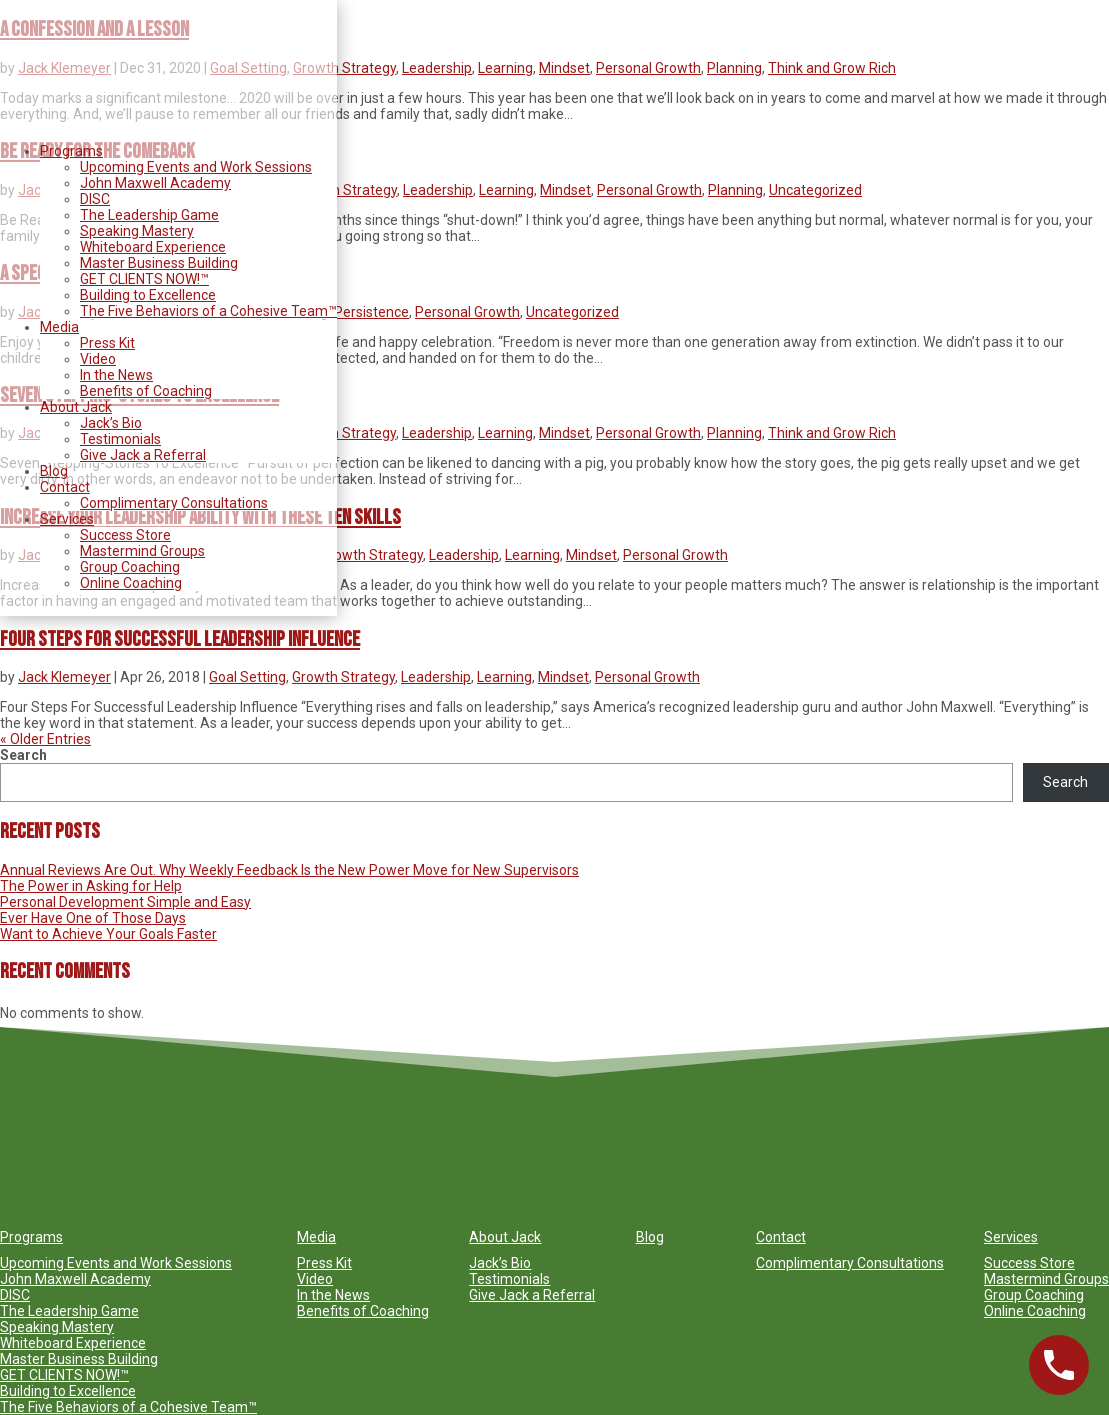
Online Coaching (131, 583)
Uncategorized (815, 190)
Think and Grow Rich (832, 68)
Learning (505, 68)
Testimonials (120, 439)
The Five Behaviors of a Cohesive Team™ (208, 311)
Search (23, 755)
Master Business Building (159, 263)
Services (67, 519)
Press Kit (107, 343)
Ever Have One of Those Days (93, 918)
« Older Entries (45, 739)
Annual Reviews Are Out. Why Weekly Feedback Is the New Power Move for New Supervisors (289, 870)
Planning (734, 68)
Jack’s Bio (111, 423)
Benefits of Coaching (146, 391)
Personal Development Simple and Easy (125, 902)
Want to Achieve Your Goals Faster (108, 934)
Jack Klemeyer (64, 677)
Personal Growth (648, 68)
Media (59, 327)
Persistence (371, 312)
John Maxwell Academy (155, 183)
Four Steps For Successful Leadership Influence (180, 639)
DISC (95, 199)
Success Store (125, 535)
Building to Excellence (148, 295)
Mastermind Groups (142, 551)
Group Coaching (130, 567)
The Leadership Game (149, 215)
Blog (54, 471)
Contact (65, 487)
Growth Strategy (344, 68)
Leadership (437, 68)
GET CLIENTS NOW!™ (144, 279)
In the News (116, 375)
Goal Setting (247, 677)
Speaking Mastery (137, 231)
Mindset (564, 68)
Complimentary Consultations (174, 503)
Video (98, 359)
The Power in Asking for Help (91, 886)
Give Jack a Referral (143, 455)
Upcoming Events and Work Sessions (196, 167)
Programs (71, 151)
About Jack (76, 407)
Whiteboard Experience (153, 247)
